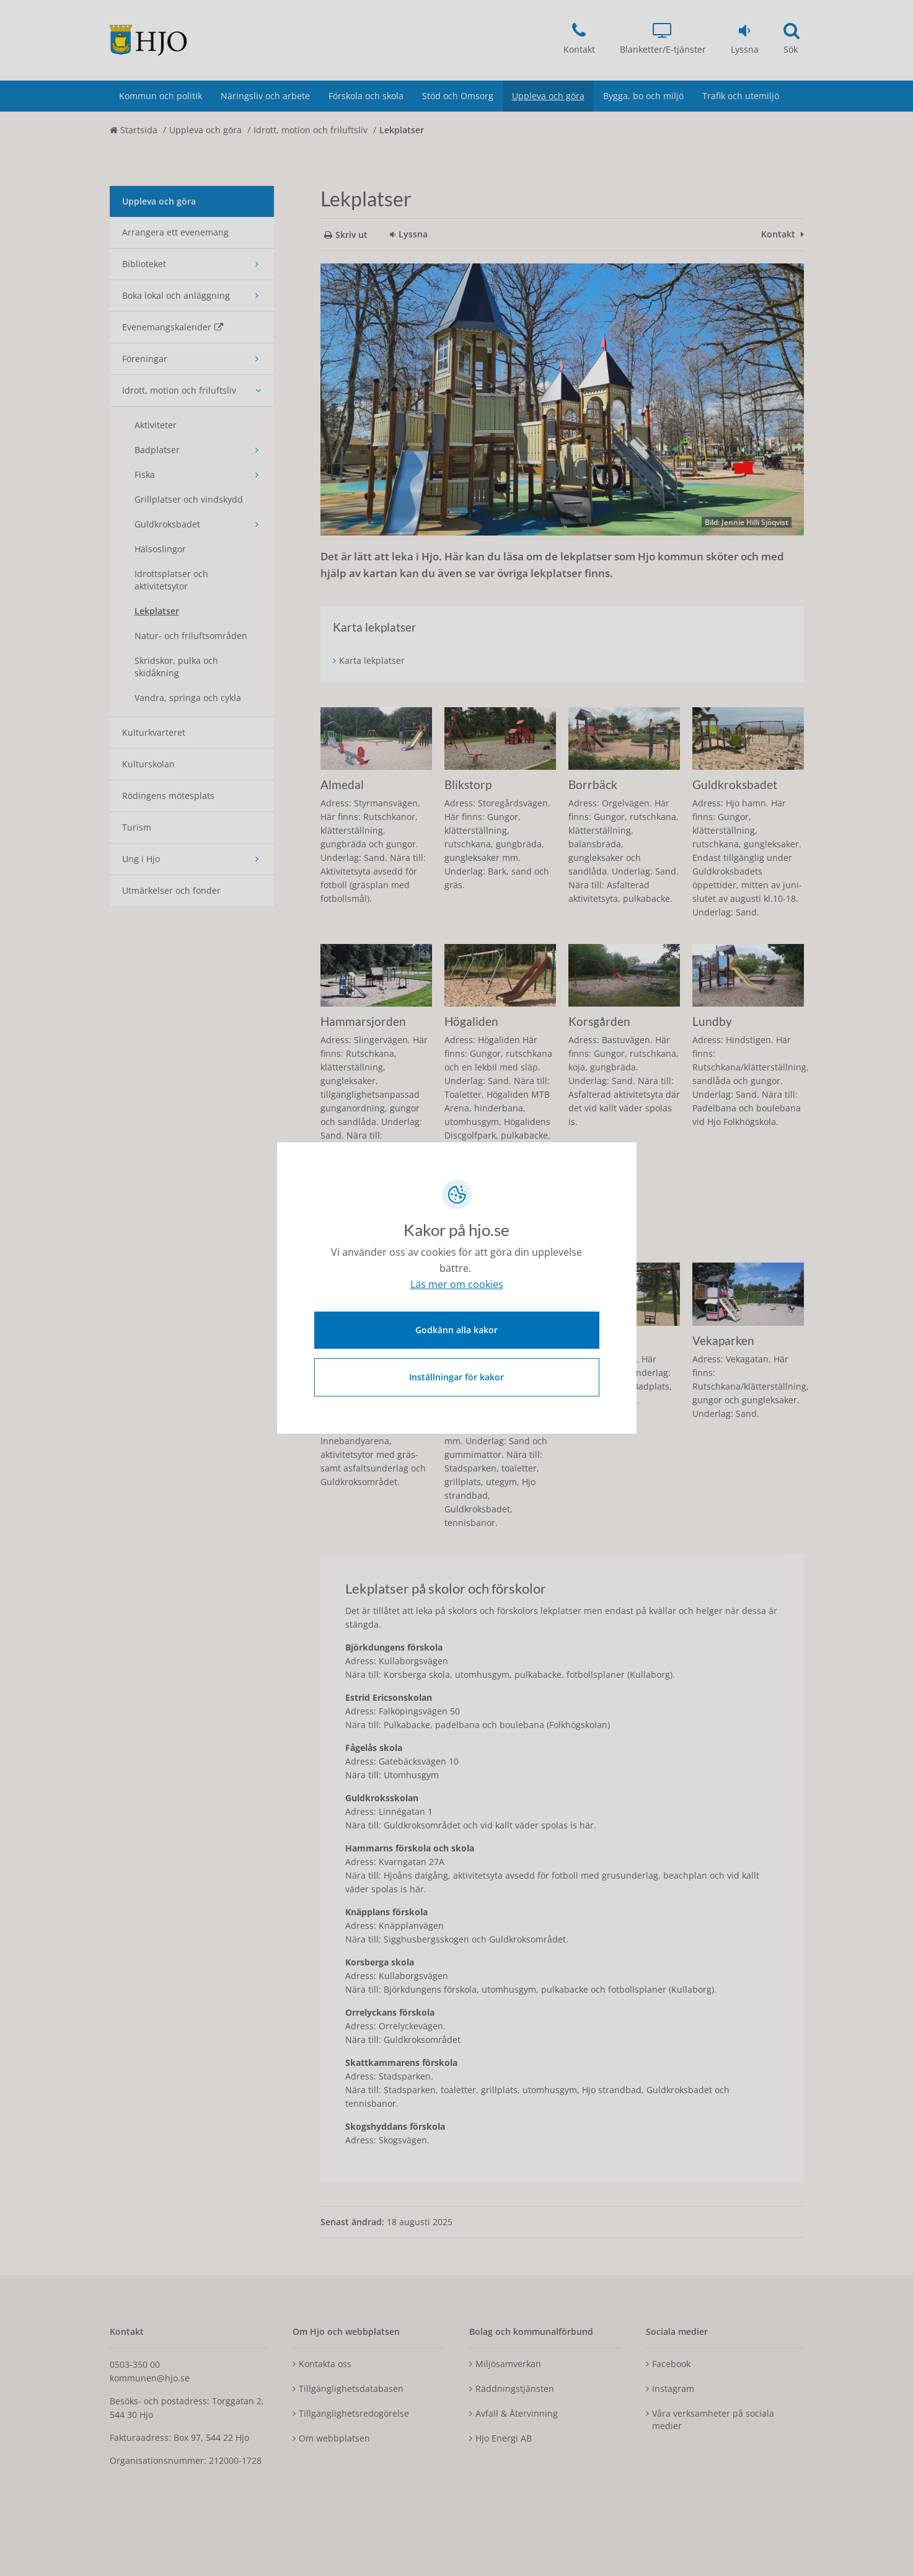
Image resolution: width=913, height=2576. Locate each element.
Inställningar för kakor (456, 1377)
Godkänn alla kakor (456, 1330)
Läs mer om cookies (456, 1285)
